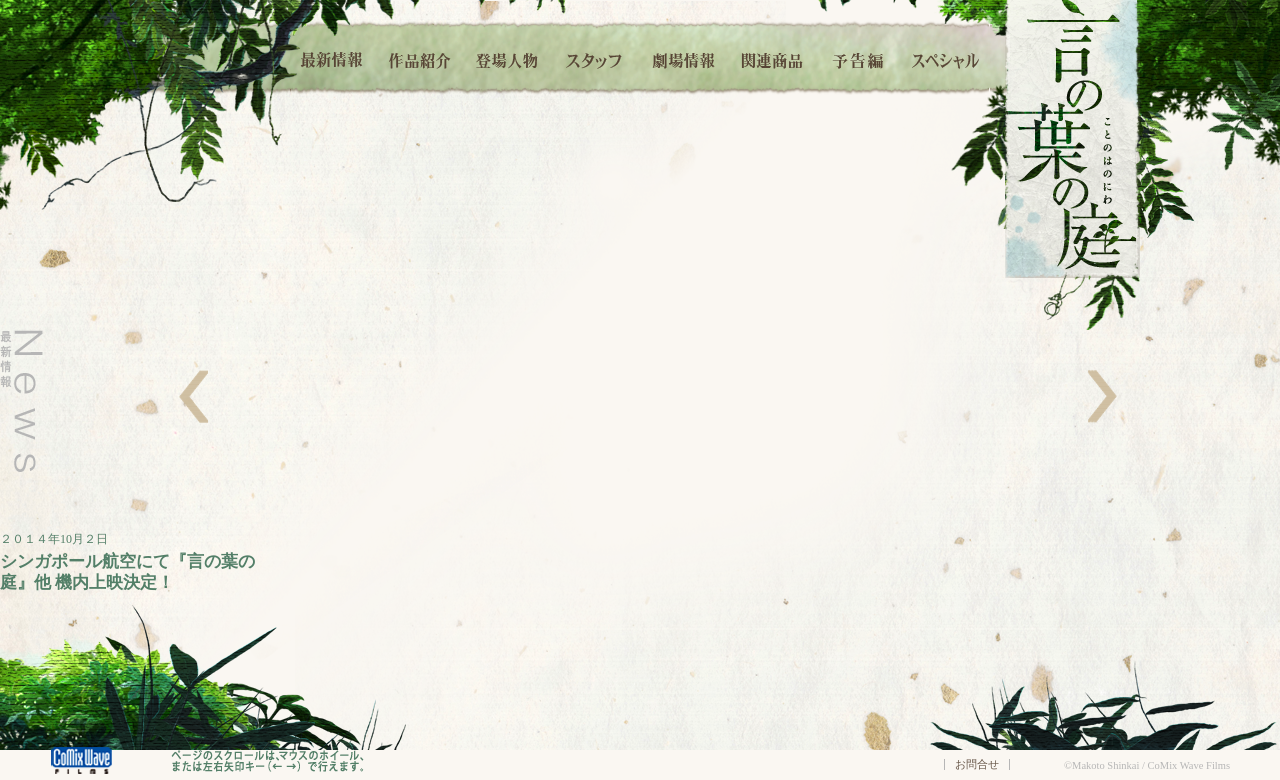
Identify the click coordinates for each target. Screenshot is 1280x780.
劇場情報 (683, 57)
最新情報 (333, 57)
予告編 (859, 57)
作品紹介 (419, 57)
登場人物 (507, 57)
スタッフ (595, 57)
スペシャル (946, 57)
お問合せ (977, 764)
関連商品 (771, 57)
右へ (1102, 396)
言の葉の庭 (1072, 139)
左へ (193, 396)
